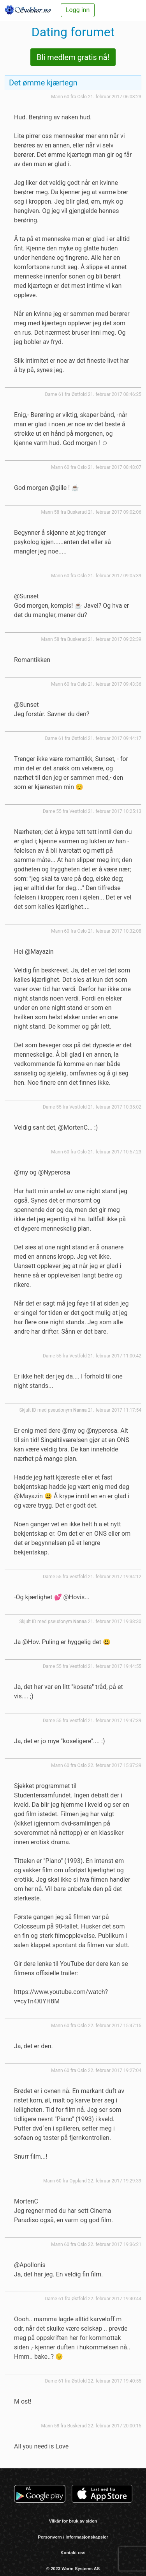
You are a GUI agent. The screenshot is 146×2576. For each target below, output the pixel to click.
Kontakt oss (72, 2552)
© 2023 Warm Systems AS (73, 2568)
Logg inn (78, 10)
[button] (136, 10)
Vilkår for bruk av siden (73, 2521)
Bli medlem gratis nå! (73, 57)
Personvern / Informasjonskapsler (73, 2537)
